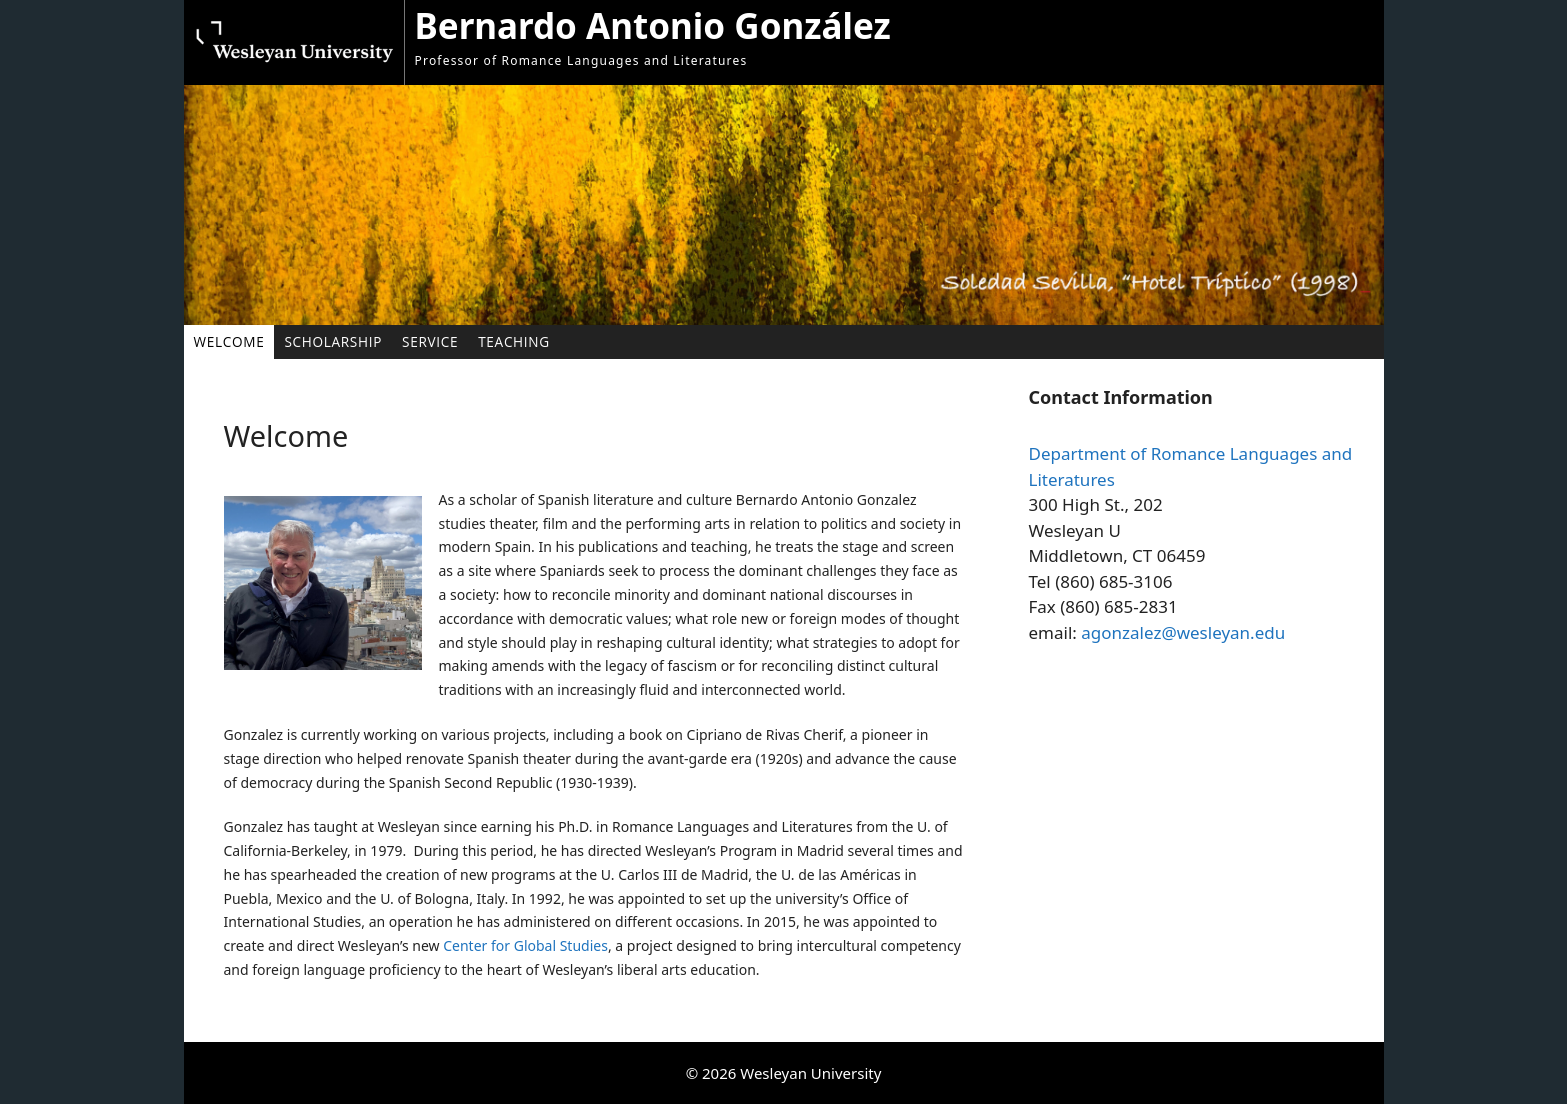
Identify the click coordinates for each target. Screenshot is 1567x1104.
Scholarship (333, 341)
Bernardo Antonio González (653, 25)
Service (430, 341)
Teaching (514, 341)
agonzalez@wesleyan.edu (1183, 632)
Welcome (229, 341)
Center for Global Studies (525, 945)
